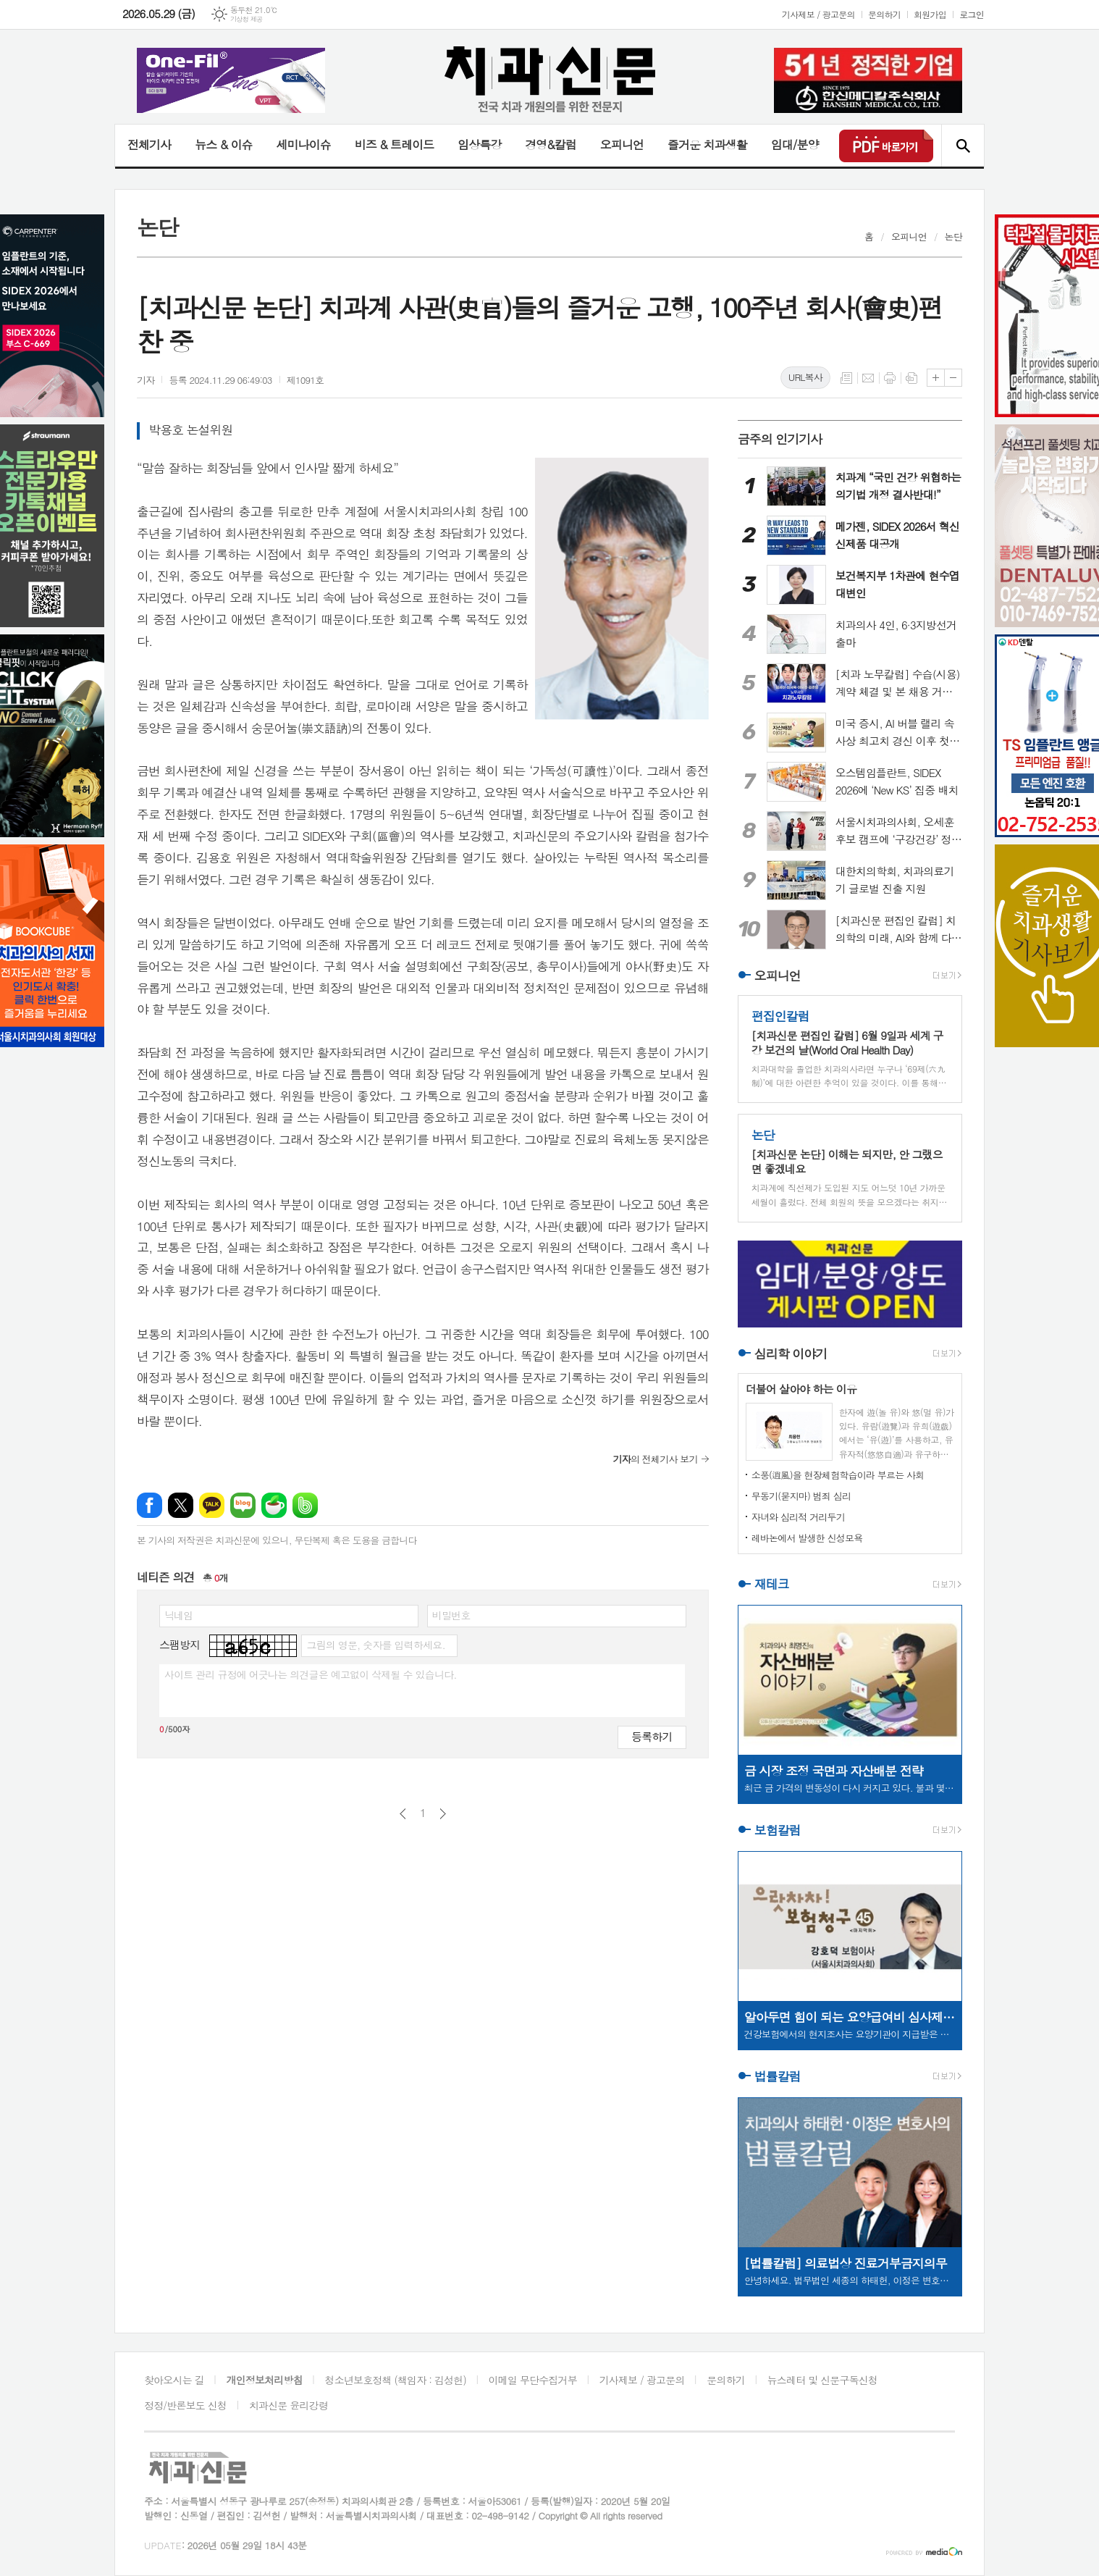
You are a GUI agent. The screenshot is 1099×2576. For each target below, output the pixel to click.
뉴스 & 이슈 (223, 144)
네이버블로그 (243, 1505)
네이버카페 (274, 1505)
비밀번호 (451, 1615)
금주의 (780, 439)
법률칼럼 (777, 2076)
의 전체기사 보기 (655, 1459)
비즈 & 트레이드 (394, 144)
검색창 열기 (962, 146)
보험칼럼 (777, 1830)
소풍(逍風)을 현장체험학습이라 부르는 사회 (838, 1475)
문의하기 (884, 14)
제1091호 (305, 380)
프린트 (890, 378)
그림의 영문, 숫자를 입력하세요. (375, 1645)
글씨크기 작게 (953, 378)
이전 (403, 1813)
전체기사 (149, 144)
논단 (953, 236)
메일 (868, 378)
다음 (442, 1813)
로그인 (971, 14)
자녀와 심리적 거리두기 (798, 1517)
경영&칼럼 (550, 144)
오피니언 (622, 144)
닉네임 (178, 1615)
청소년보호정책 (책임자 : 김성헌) (395, 2379)
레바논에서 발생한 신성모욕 (807, 1538)
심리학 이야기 (791, 1353)
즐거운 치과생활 (707, 144)
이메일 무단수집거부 (533, 2379)
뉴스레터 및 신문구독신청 (822, 2379)
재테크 (771, 1584)
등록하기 (651, 1736)
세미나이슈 (303, 144)
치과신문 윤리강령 (288, 2405)
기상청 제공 (246, 19)
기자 (145, 380)
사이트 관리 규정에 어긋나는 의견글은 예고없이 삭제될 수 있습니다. (310, 1674)
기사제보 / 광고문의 (818, 14)
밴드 (305, 1505)
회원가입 (930, 14)
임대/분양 (795, 144)
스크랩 (911, 378)
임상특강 (479, 144)
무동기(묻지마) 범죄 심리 (801, 1496)
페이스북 (149, 1505)
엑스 (180, 1505)
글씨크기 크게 (936, 378)
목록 (846, 378)
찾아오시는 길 (174, 2379)
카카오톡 (211, 1505)
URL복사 (805, 377)
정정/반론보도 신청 (185, 2405)
